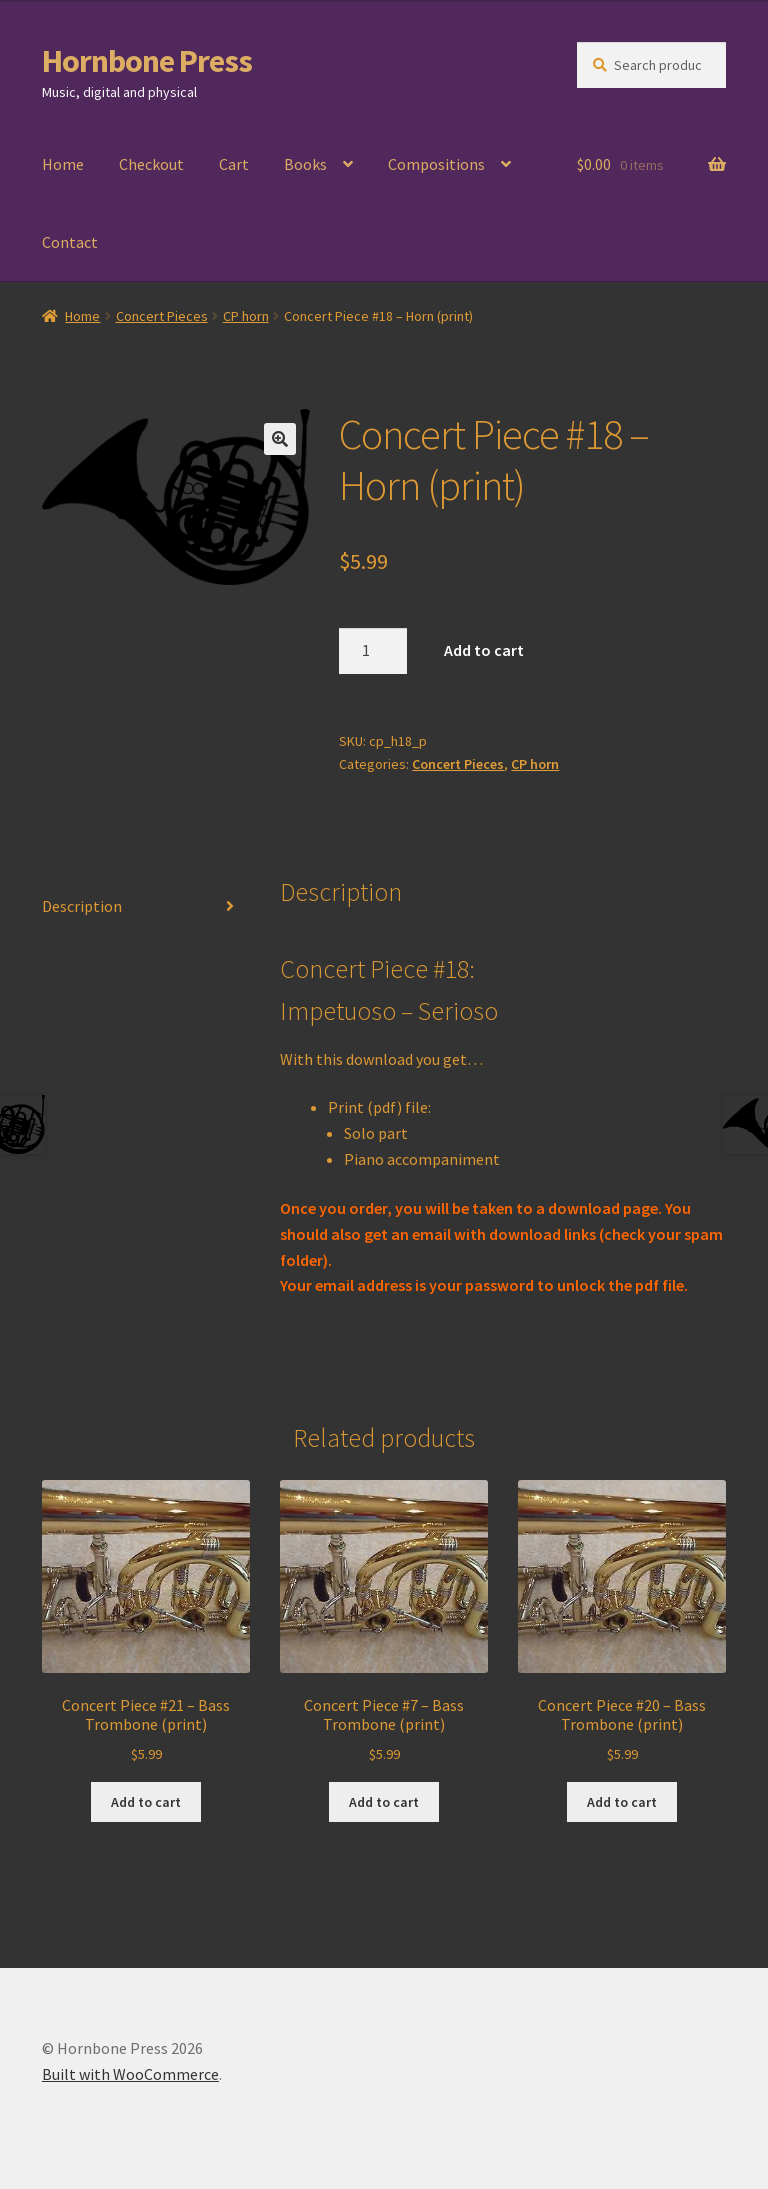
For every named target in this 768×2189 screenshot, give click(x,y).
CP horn (246, 316)
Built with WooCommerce (130, 2074)
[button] (280, 439)
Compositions (436, 164)
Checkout (151, 164)
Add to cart (484, 650)
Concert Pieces (162, 316)
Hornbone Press (147, 61)
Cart (234, 164)
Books (305, 164)
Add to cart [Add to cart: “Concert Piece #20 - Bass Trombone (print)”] (622, 1802)
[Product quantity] (373, 651)
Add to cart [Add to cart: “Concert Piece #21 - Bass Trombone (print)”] (146, 1802)
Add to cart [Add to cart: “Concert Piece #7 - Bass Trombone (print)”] (384, 1802)
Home (63, 164)
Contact (70, 242)
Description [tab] (82, 906)
